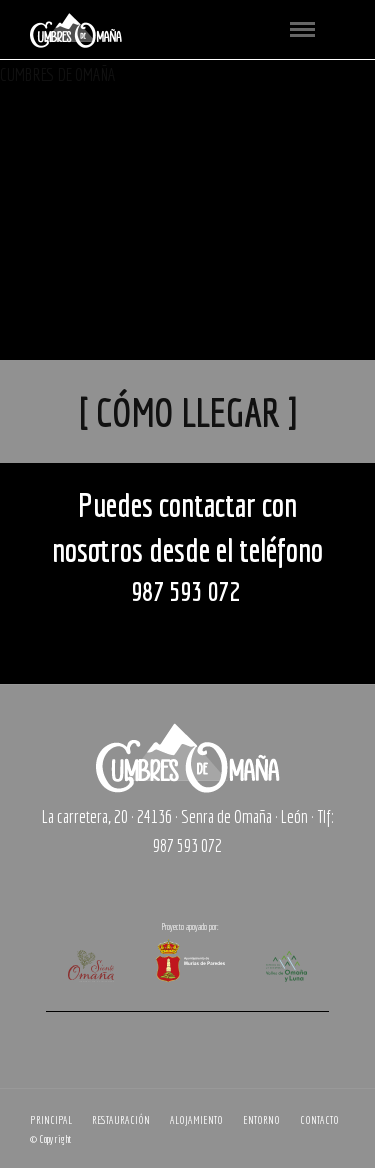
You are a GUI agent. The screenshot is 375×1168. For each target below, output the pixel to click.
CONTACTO (319, 1120)
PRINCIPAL (51, 1120)
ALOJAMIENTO (196, 1120)
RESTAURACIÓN (121, 1120)
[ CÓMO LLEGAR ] (188, 412)
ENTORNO (261, 1120)
